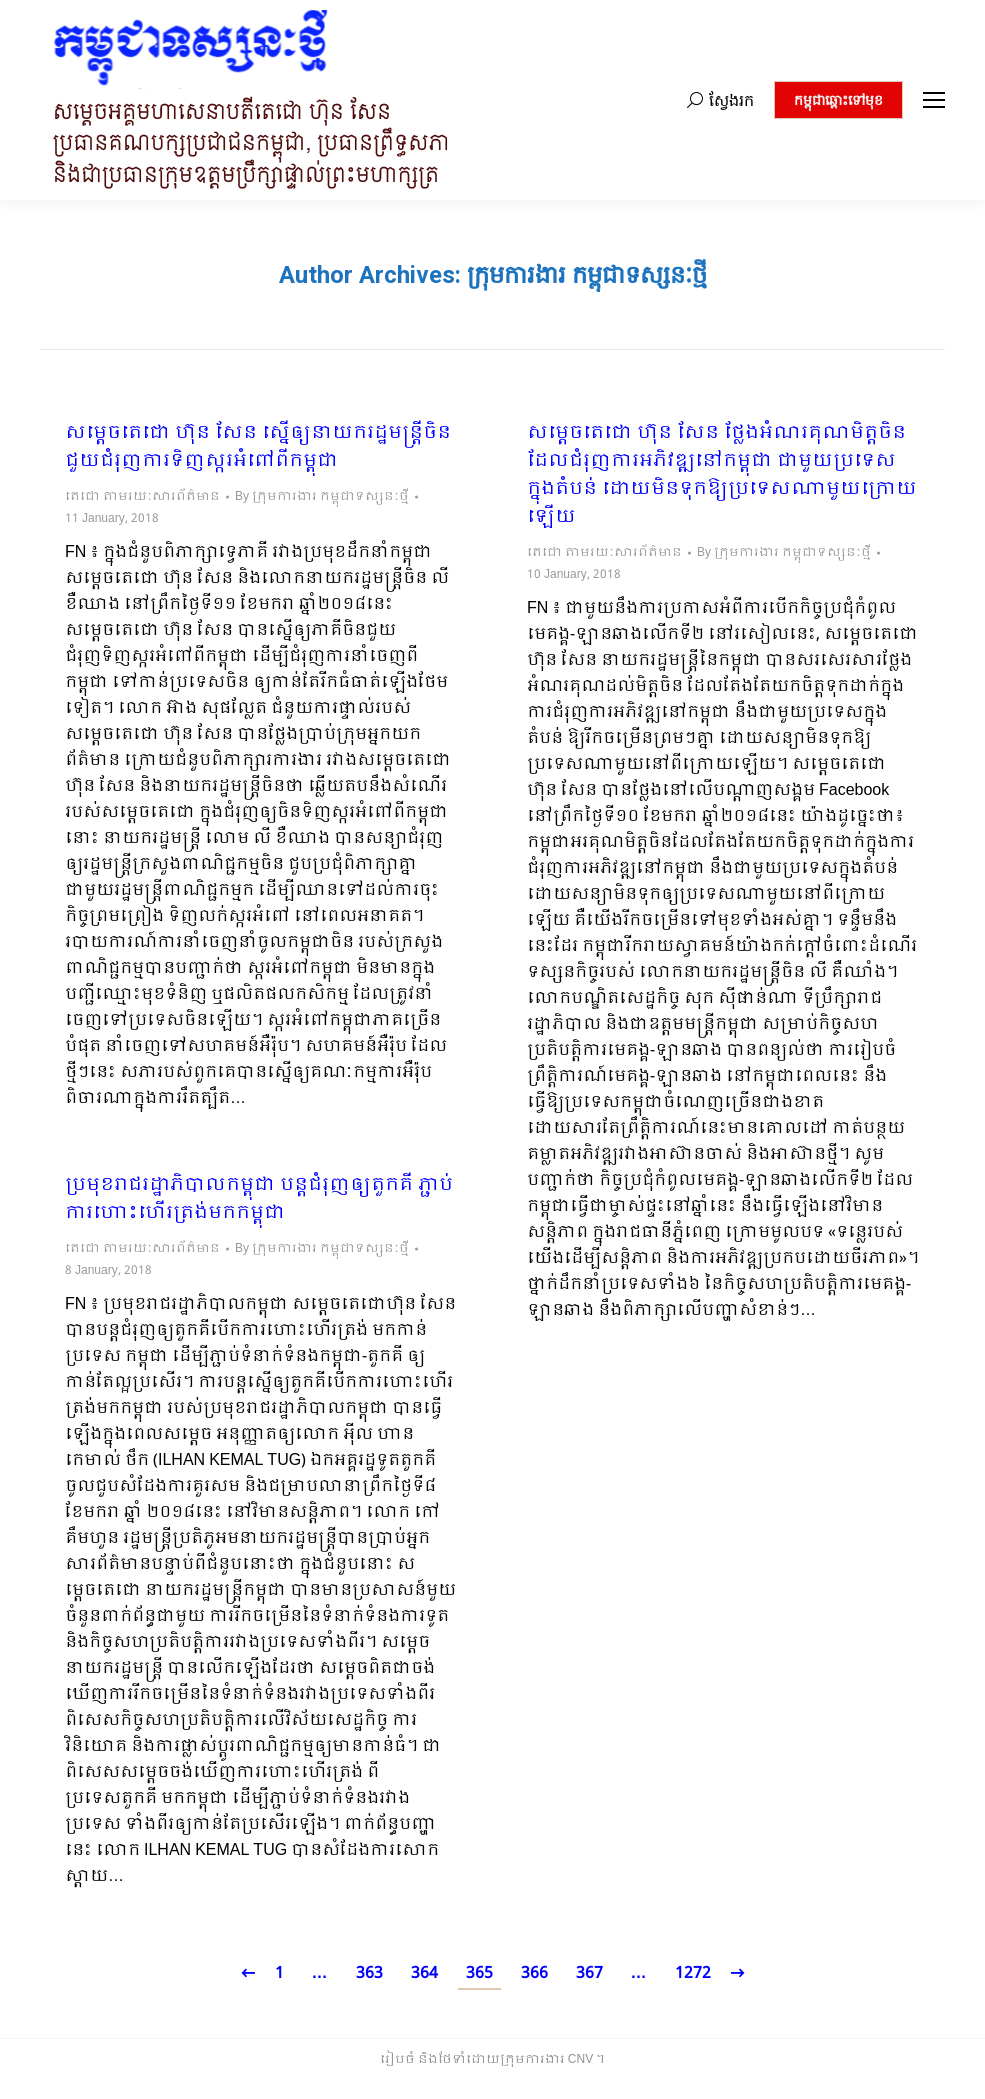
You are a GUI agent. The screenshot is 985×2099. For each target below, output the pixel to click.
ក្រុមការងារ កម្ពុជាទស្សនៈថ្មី (587, 275)
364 (424, 1973)
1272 (693, 1973)
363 (369, 1973)
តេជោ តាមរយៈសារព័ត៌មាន (142, 497)
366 (534, 1973)
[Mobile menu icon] (934, 100)
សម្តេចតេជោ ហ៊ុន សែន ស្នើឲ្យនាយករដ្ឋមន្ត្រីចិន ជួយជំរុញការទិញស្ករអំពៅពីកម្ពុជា (258, 448)
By (322, 497)
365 (479, 1973)
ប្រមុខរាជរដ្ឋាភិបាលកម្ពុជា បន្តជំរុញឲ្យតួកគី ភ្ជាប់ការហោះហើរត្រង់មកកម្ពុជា (259, 1200)
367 (589, 1973)
